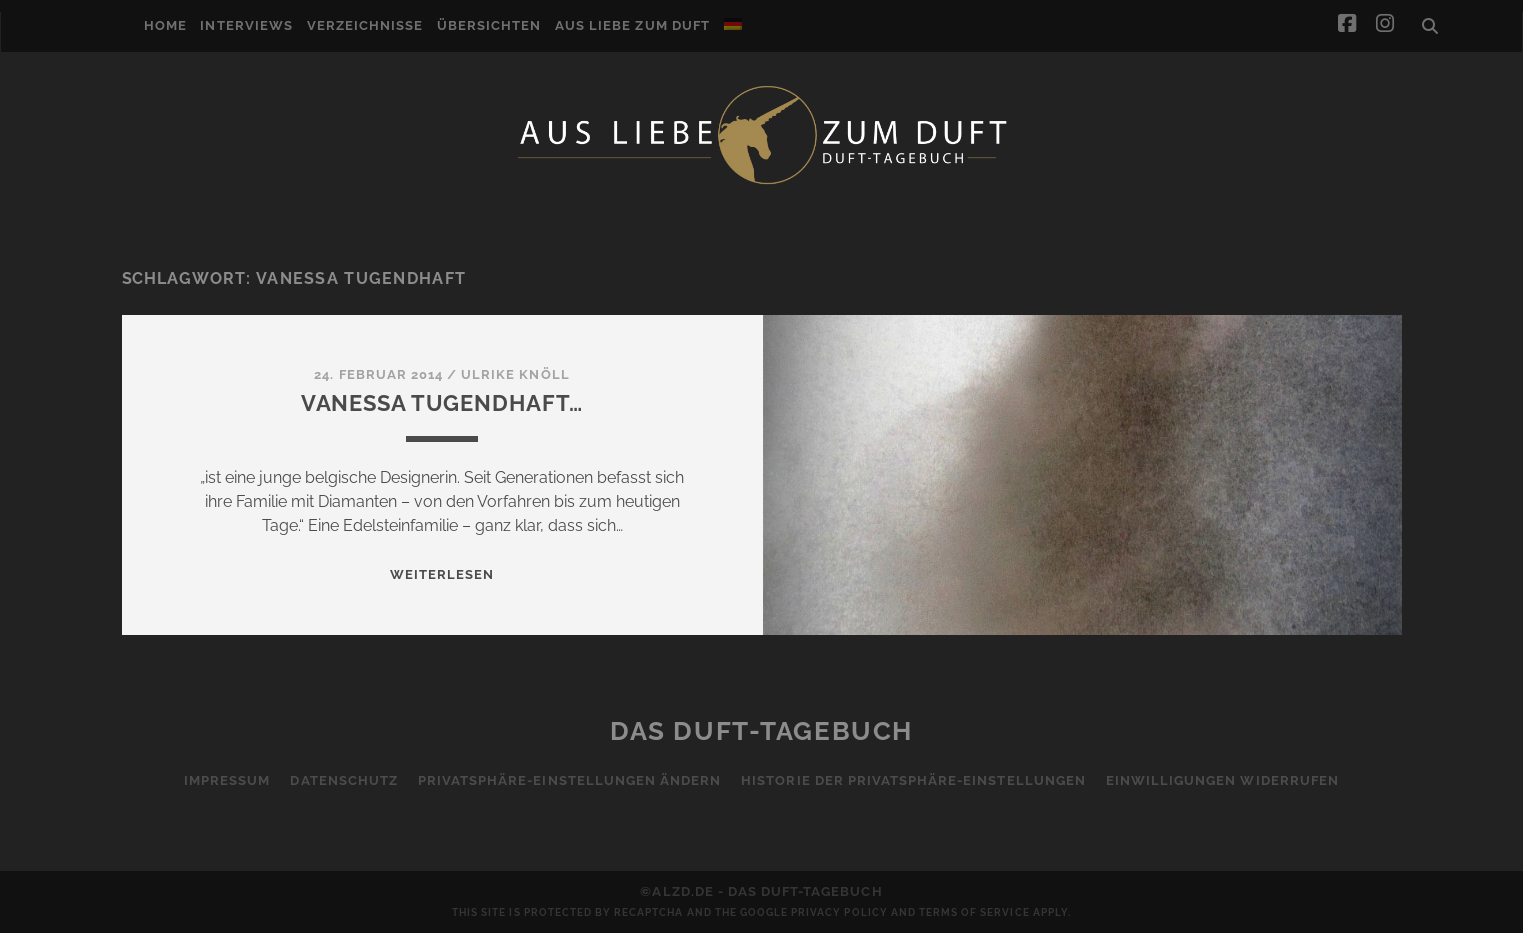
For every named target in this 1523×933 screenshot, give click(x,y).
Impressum (227, 780)
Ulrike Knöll (515, 374)
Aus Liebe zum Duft (632, 25)
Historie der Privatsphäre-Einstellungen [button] (913, 780)
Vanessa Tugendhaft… (442, 403)
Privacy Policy (839, 912)
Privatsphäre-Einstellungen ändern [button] (569, 780)
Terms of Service (974, 912)
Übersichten (489, 25)
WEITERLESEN (442, 574)
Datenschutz (343, 780)
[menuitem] (733, 24)
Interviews (246, 25)
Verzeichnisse (365, 25)
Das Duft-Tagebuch (761, 731)
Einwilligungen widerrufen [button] (1222, 780)
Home (165, 25)
